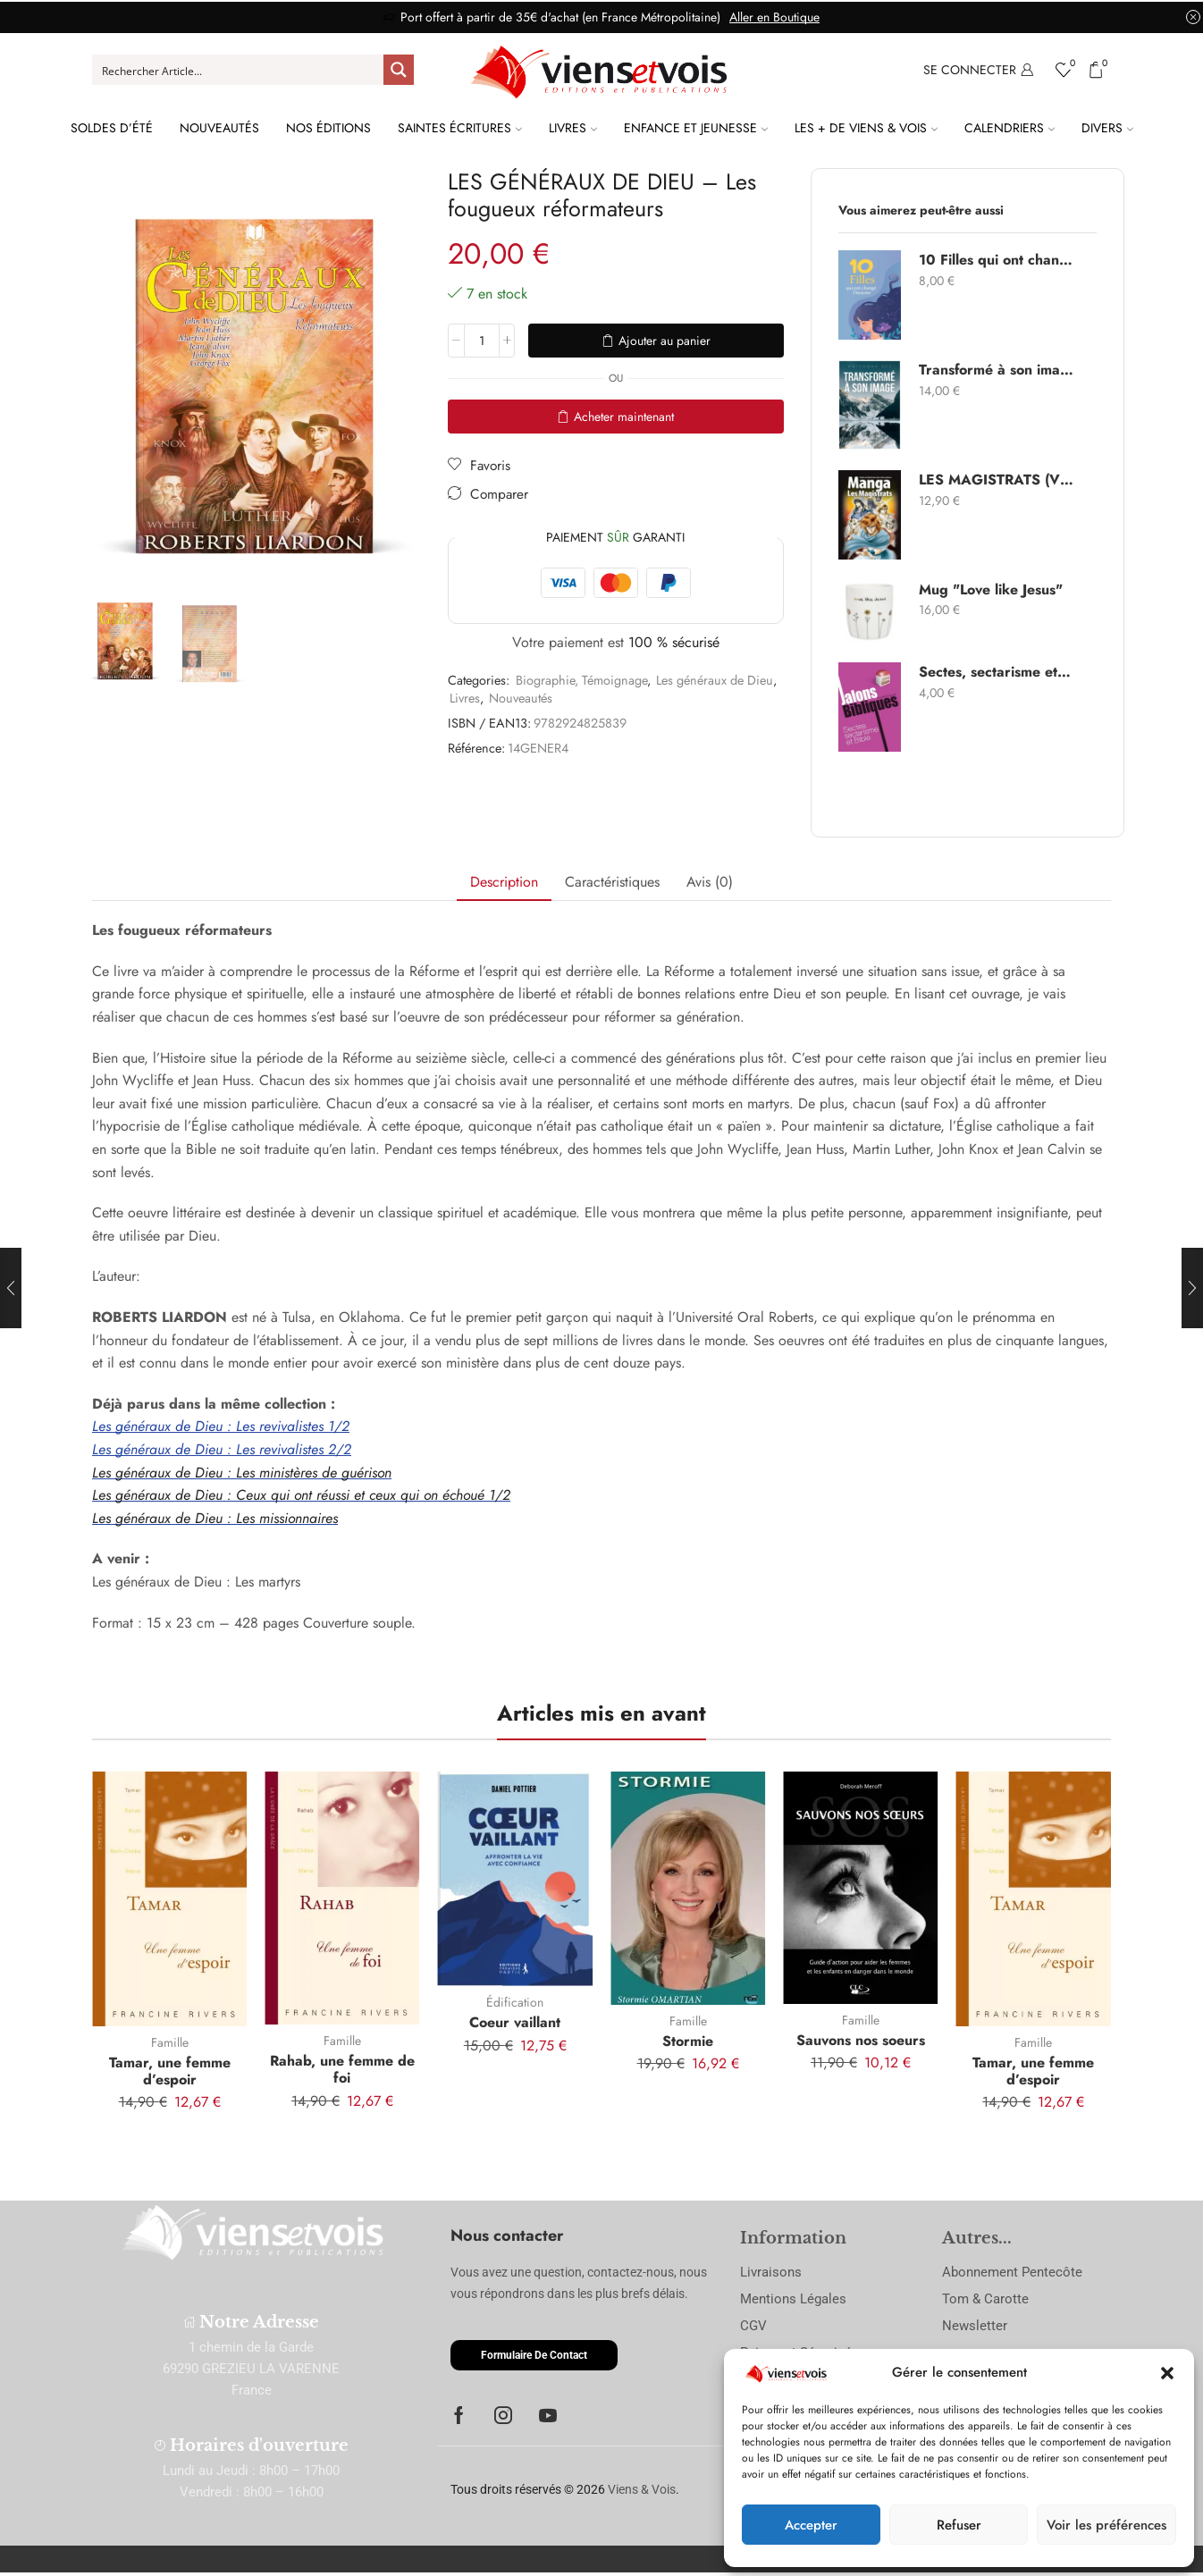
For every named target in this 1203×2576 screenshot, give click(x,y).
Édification (514, 2002)
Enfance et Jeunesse (696, 128)
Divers (1107, 128)
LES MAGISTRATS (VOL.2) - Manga (996, 480)
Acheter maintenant (624, 416)
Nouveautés (219, 128)
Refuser (959, 2525)
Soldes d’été (112, 128)
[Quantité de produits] (482, 341)
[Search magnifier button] (398, 70)
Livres (573, 128)
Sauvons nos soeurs (860, 2040)
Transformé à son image (996, 370)
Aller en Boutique (774, 17)
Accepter (811, 2525)
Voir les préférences (1106, 2525)
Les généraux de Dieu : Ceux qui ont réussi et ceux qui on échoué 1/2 (301, 1495)
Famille (170, 2042)
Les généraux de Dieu (714, 680)
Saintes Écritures (460, 128)
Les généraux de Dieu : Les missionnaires (215, 1518)
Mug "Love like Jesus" (991, 590)
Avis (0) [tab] (709, 881)
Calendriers (1009, 128)
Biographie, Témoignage (581, 680)
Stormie (687, 2041)
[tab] (504, 882)
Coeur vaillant (514, 2022)
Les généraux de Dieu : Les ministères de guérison (241, 1472)
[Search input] (238, 70)
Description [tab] (504, 881)
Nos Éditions (328, 128)
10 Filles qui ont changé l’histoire (996, 260)
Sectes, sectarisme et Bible (996, 672)
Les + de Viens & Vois (866, 128)
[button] (1167, 2373)
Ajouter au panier (664, 340)
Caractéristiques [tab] (612, 881)
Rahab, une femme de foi (342, 2069)
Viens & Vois (642, 2489)
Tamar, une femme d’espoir (170, 2071)
